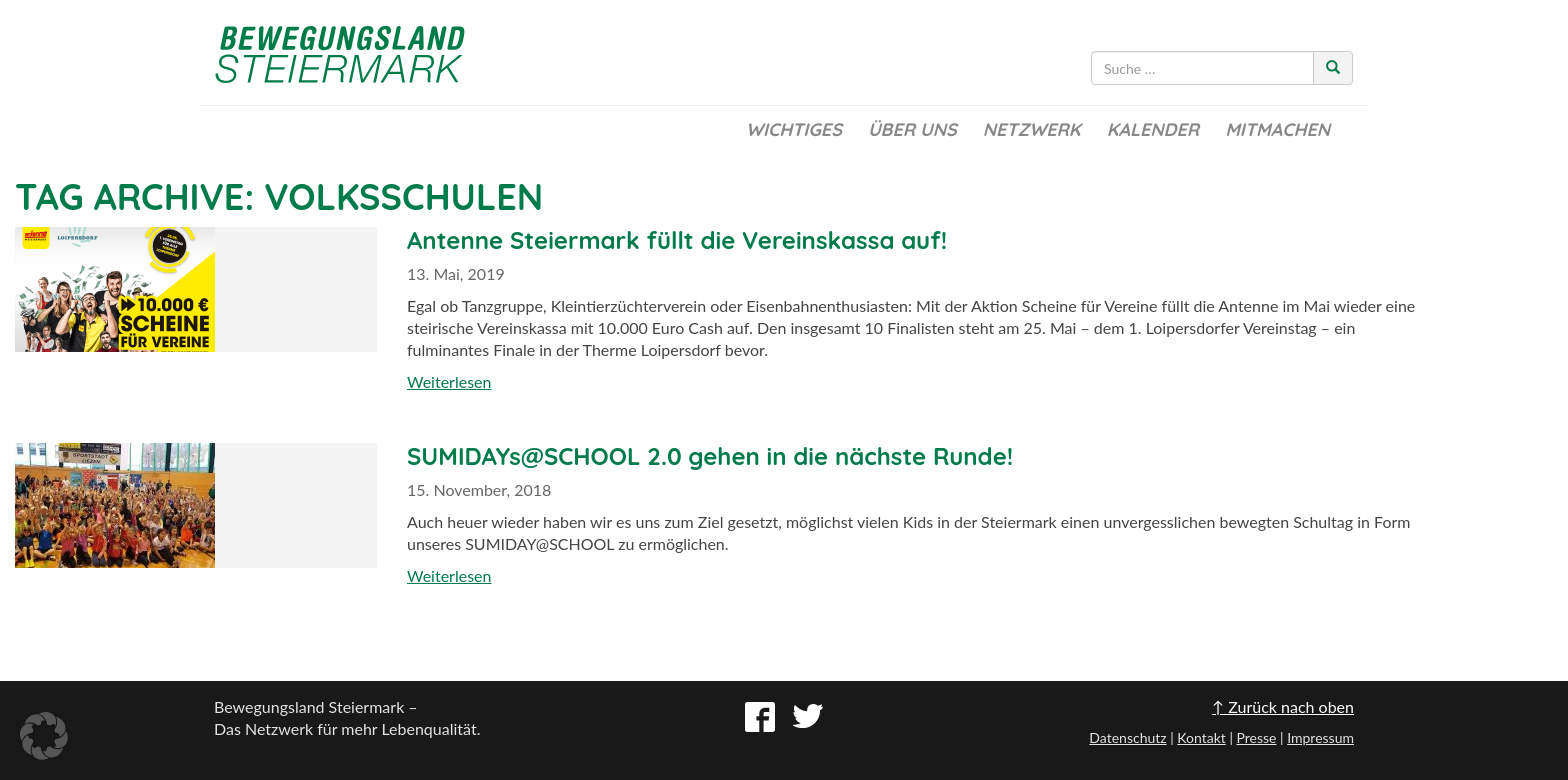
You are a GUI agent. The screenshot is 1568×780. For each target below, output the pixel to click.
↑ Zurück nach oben (1283, 706)
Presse (1256, 737)
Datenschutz (1127, 737)
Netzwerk (1032, 129)
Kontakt (1201, 737)
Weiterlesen (449, 381)
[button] (44, 736)
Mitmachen (1277, 129)
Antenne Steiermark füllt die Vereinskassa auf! (677, 240)
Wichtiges (794, 129)
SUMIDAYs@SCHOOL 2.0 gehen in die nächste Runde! (710, 456)
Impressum (1320, 737)
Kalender (1153, 129)
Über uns (912, 129)
